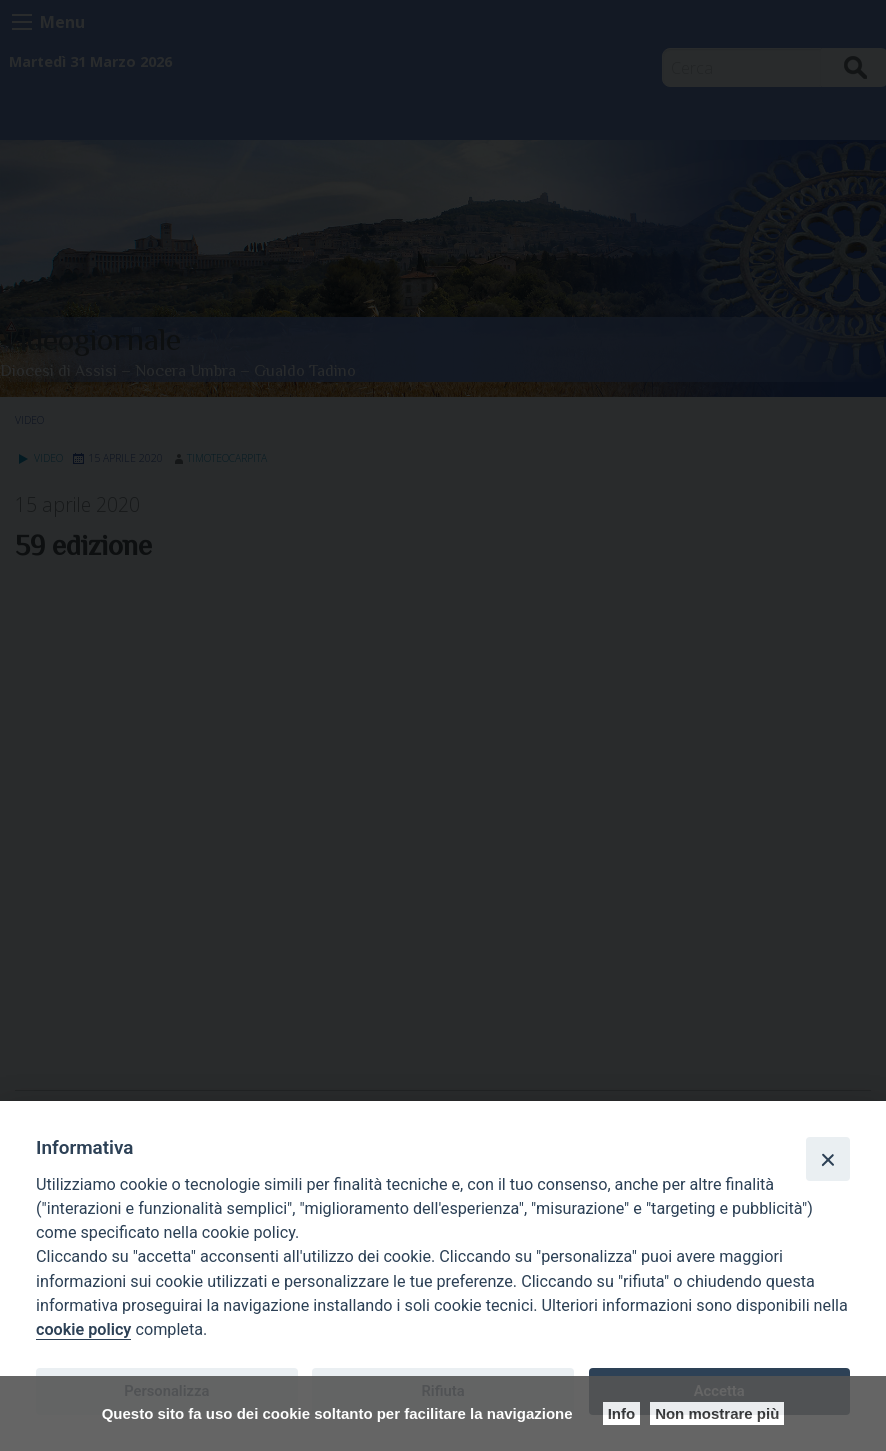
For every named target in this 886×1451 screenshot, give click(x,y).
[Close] (828, 1159)
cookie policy (83, 1329)
